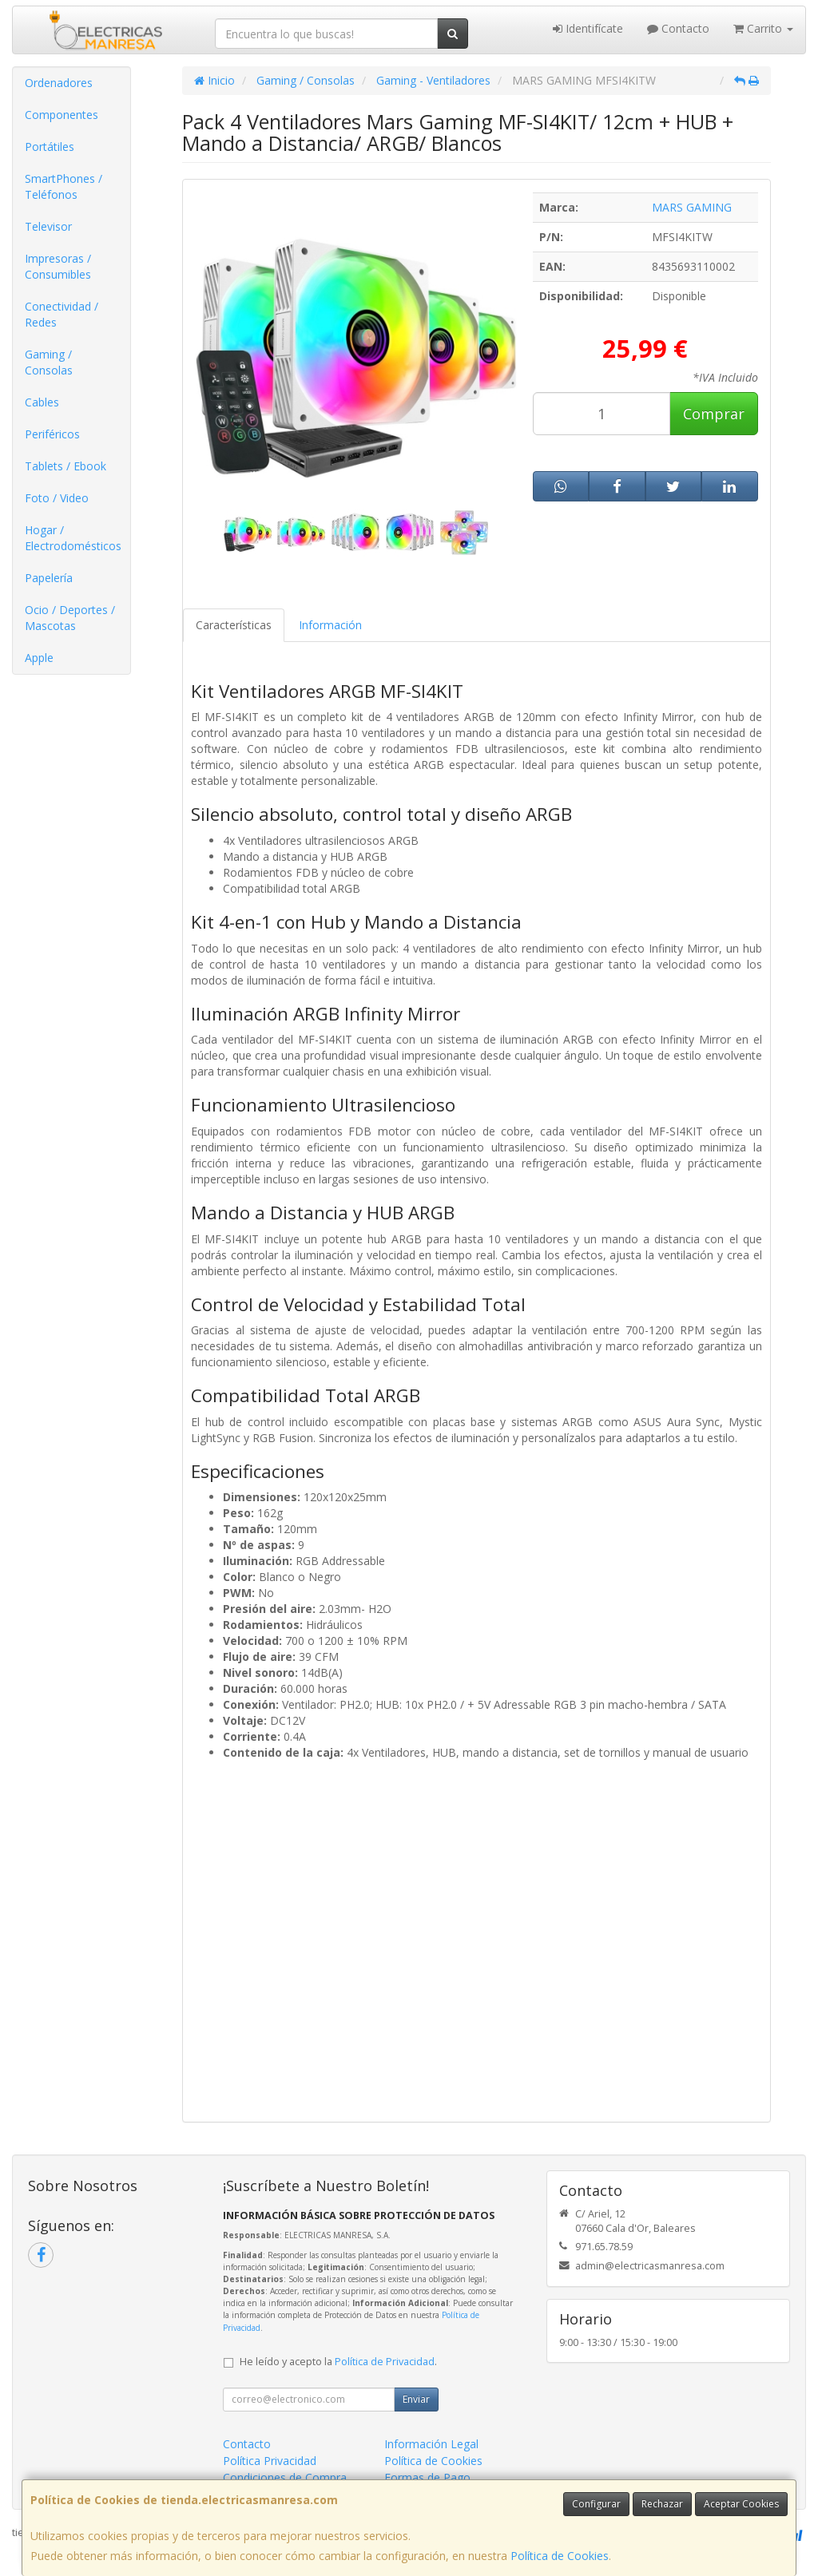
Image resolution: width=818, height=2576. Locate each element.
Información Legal (431, 2443)
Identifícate (588, 28)
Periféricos (52, 434)
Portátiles (49, 146)
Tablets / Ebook (65, 466)
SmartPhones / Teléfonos (63, 186)
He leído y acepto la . (338, 2361)
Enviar (416, 2399)
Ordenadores (59, 82)
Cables (42, 402)
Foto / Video (57, 497)
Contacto (678, 28)
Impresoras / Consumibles (58, 266)
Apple (39, 657)
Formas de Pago (427, 2477)
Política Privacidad (269, 2460)
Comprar (714, 413)
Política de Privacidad (385, 2361)
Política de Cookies (559, 2555)
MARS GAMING (692, 207)
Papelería (49, 577)
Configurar (596, 2504)
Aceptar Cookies (741, 2504)
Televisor (48, 226)
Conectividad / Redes (61, 314)
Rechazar (662, 2504)
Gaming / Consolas (49, 362)
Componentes (61, 114)
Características (234, 624)
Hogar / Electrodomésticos (73, 537)
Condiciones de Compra (285, 2477)
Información (330, 624)
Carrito (763, 28)
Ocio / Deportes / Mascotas (70, 617)
